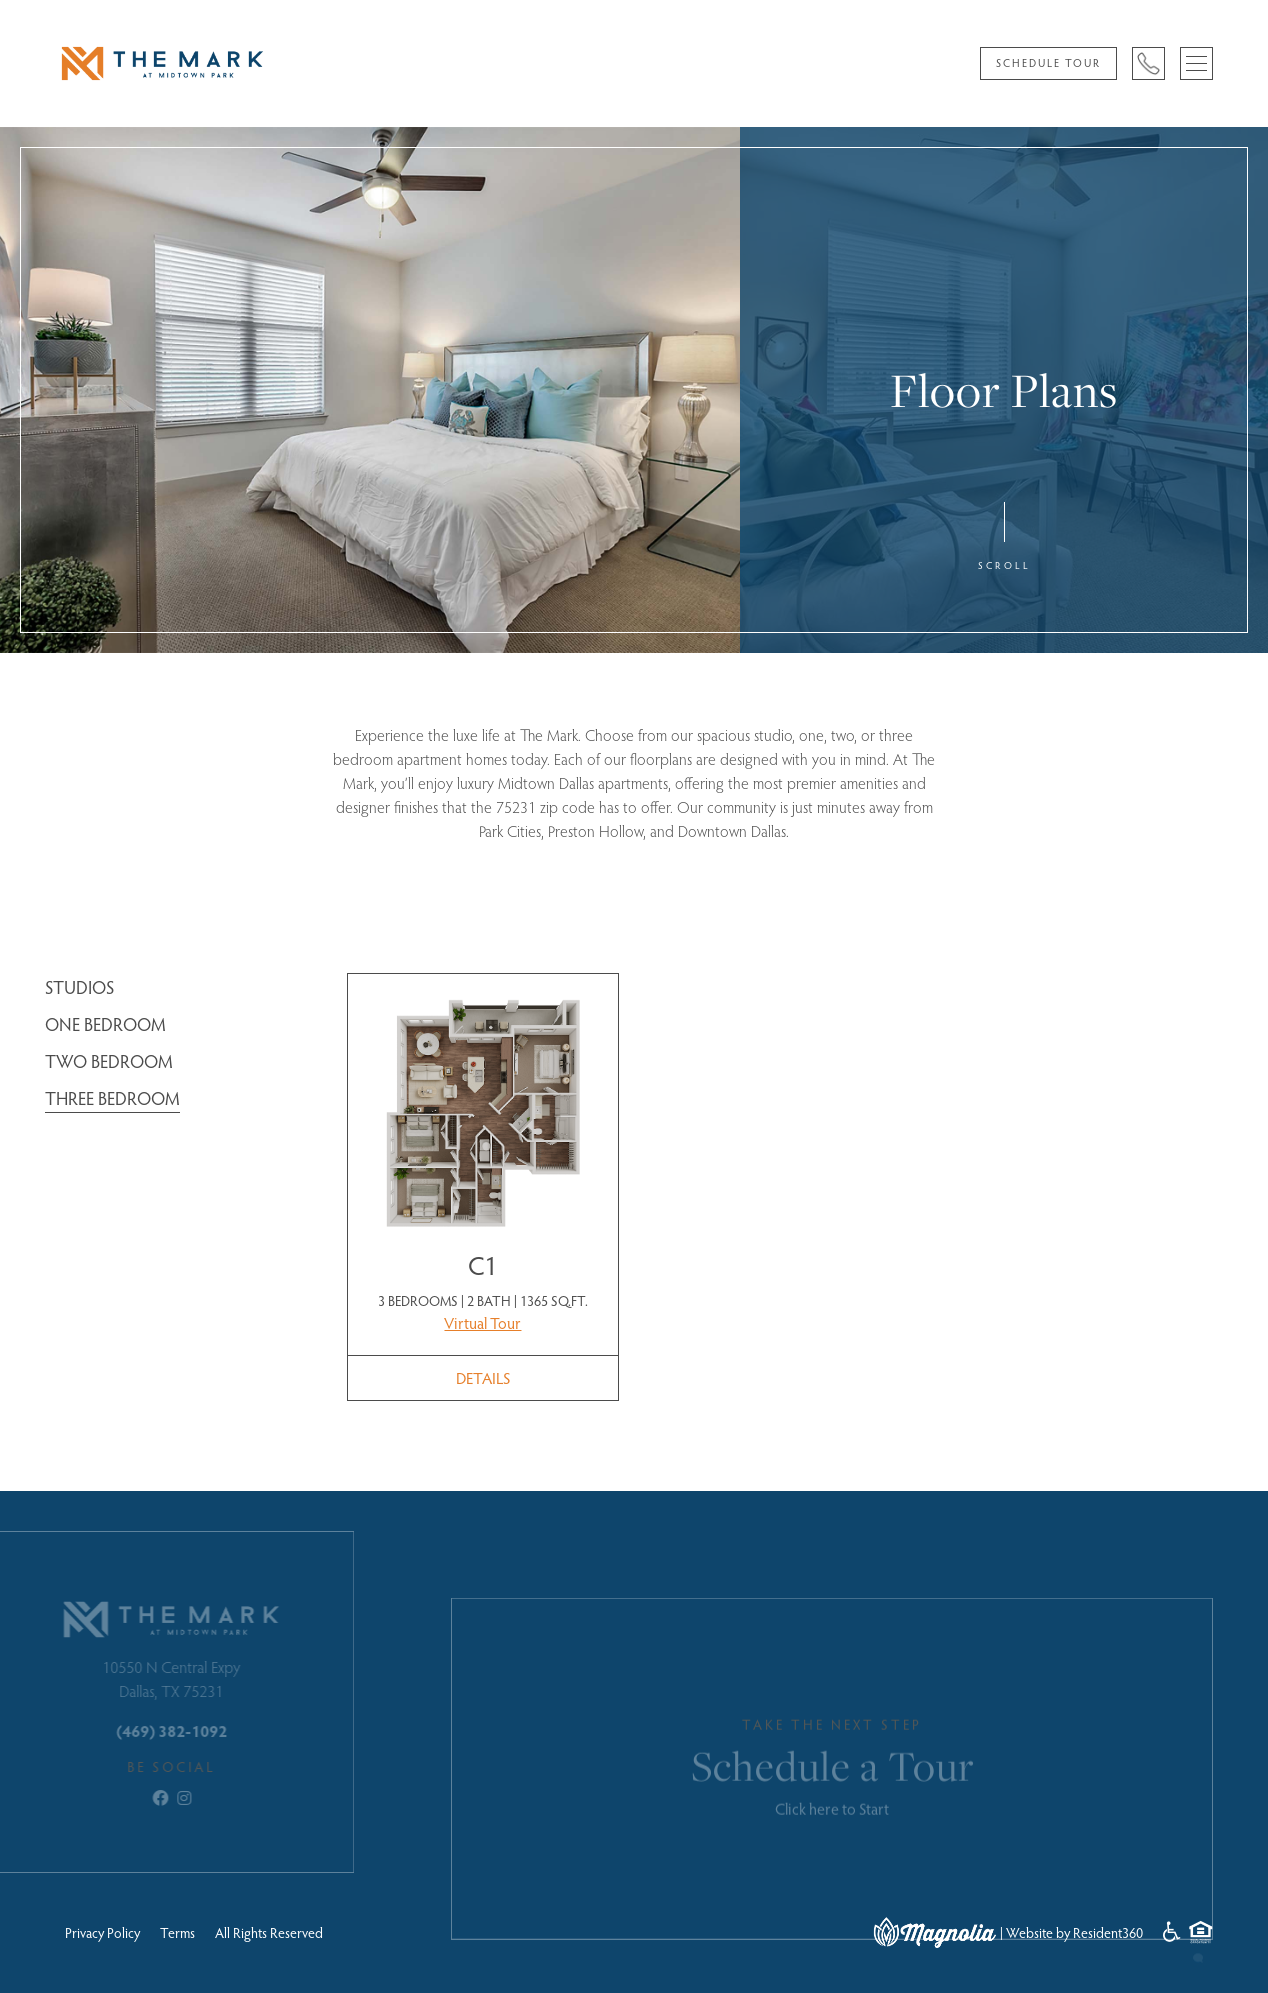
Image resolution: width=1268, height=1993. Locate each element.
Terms (177, 1932)
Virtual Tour (482, 1322)
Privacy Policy (102, 1932)
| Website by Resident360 (1071, 1932)
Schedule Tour (1048, 62)
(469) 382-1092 (145, 1730)
